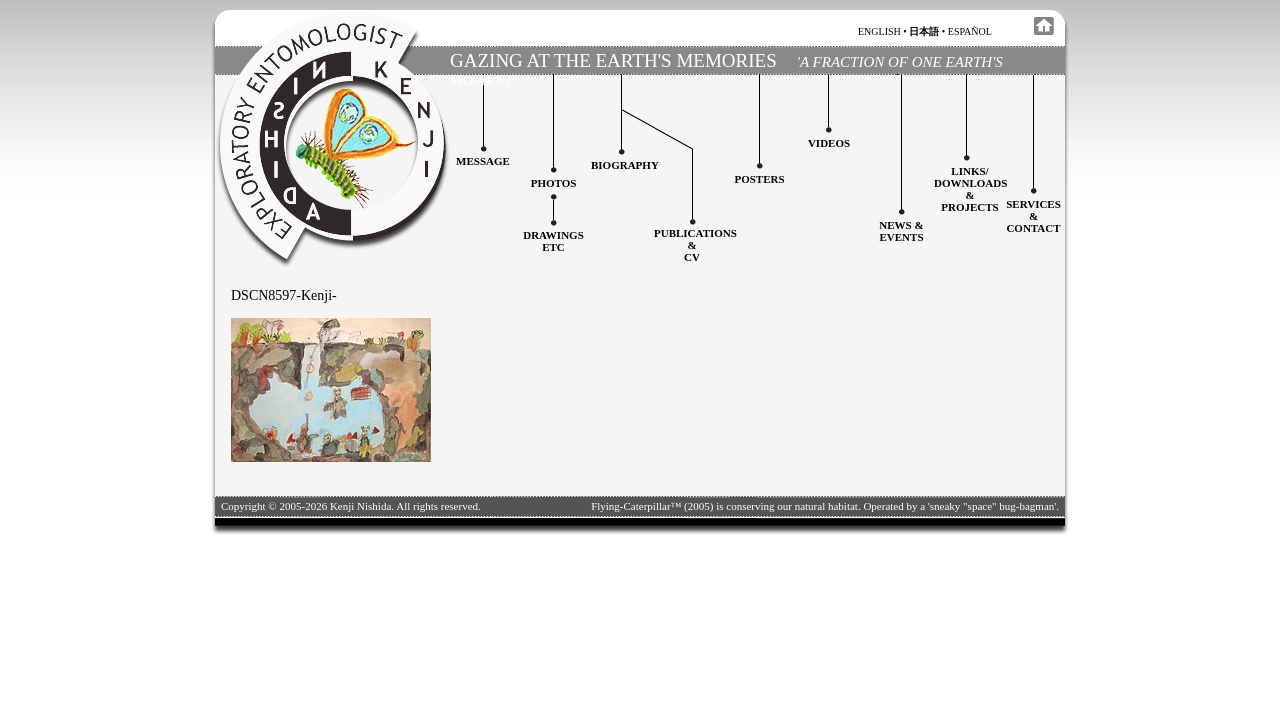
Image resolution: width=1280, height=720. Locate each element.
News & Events (901, 231)
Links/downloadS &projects (970, 189)
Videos (829, 143)
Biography (625, 165)
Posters (759, 179)
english (879, 31)
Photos (554, 183)
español (970, 31)
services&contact (1033, 216)
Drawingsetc (553, 241)
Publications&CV (695, 245)
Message (483, 161)
